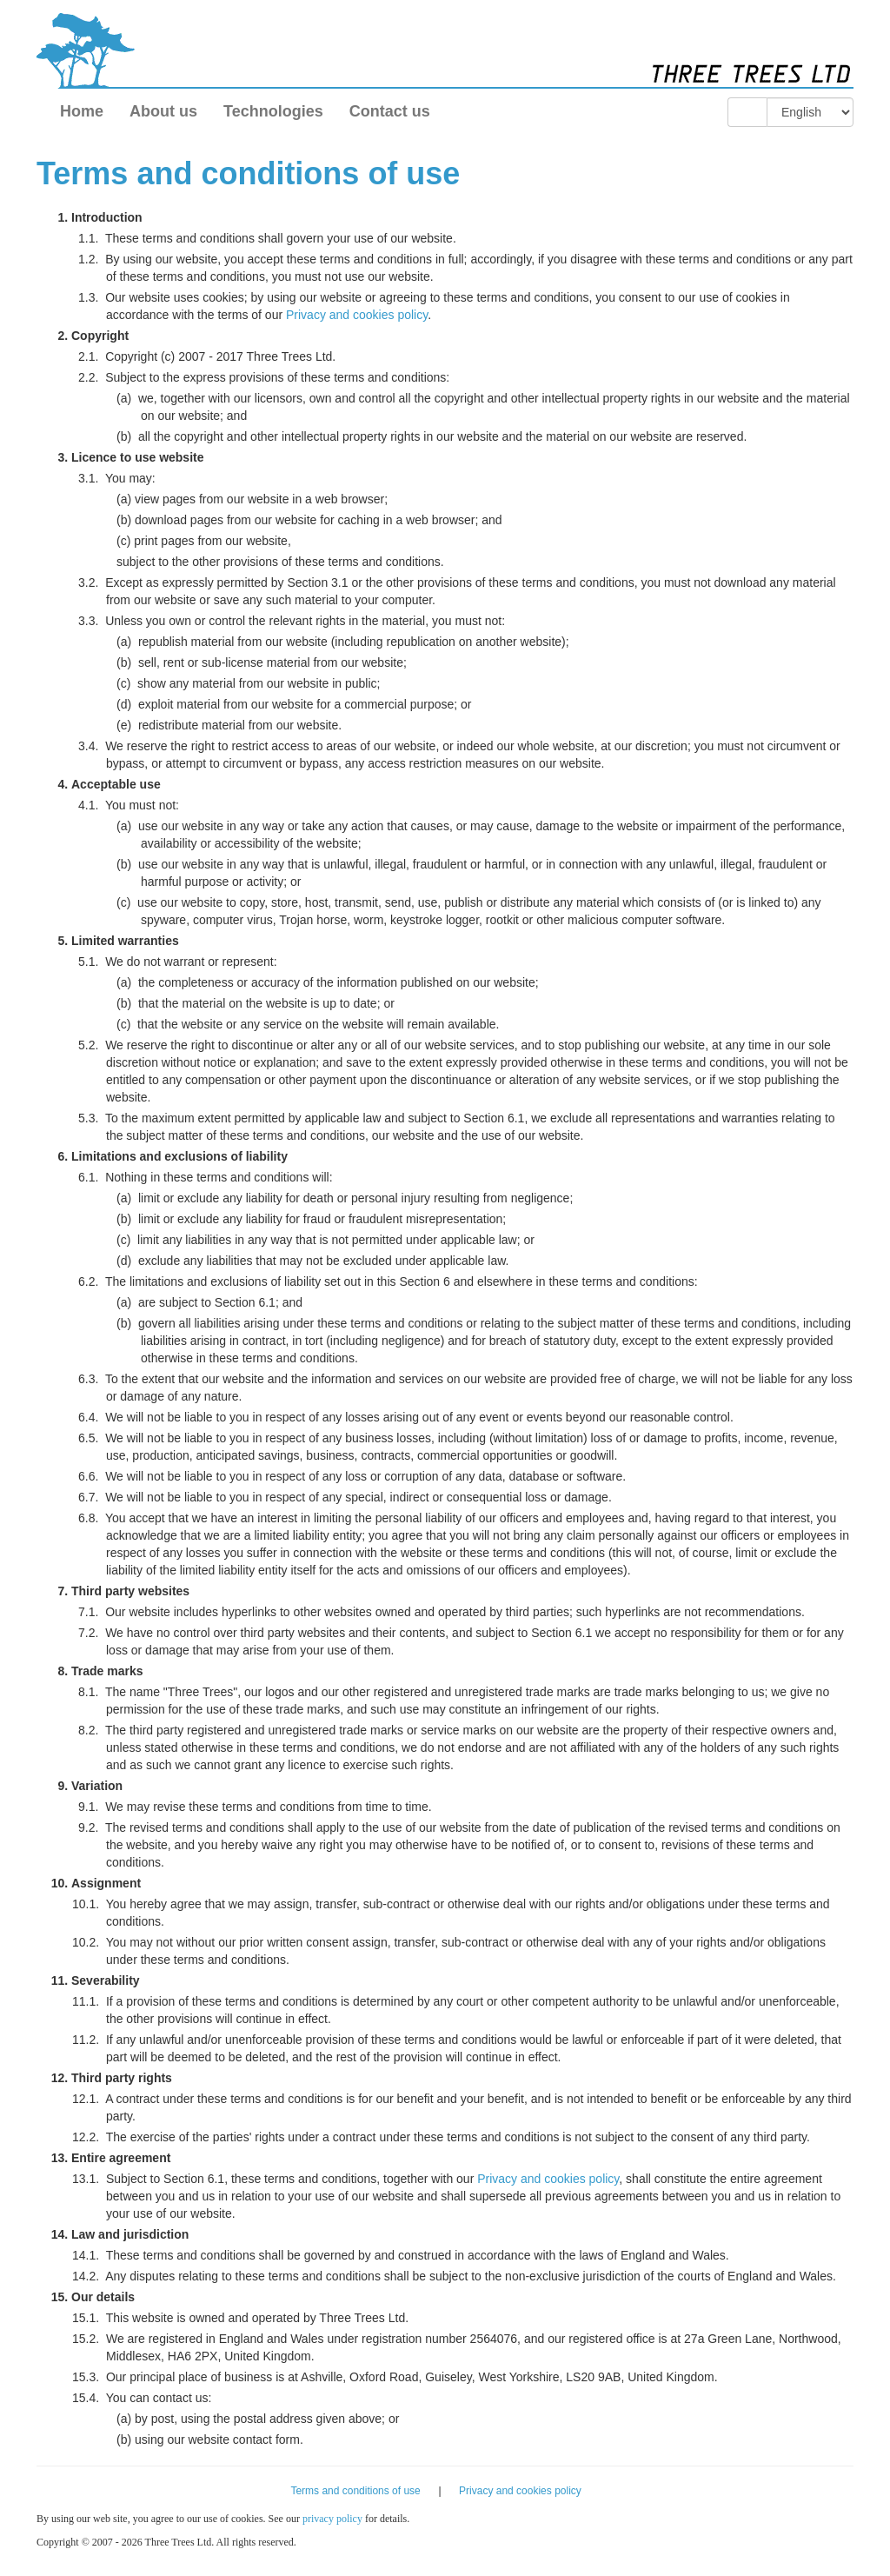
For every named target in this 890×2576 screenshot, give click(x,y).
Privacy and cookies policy (357, 315)
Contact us (389, 111)
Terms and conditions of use (355, 2491)
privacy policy (332, 2519)
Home (81, 111)
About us (163, 111)
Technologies (273, 111)
